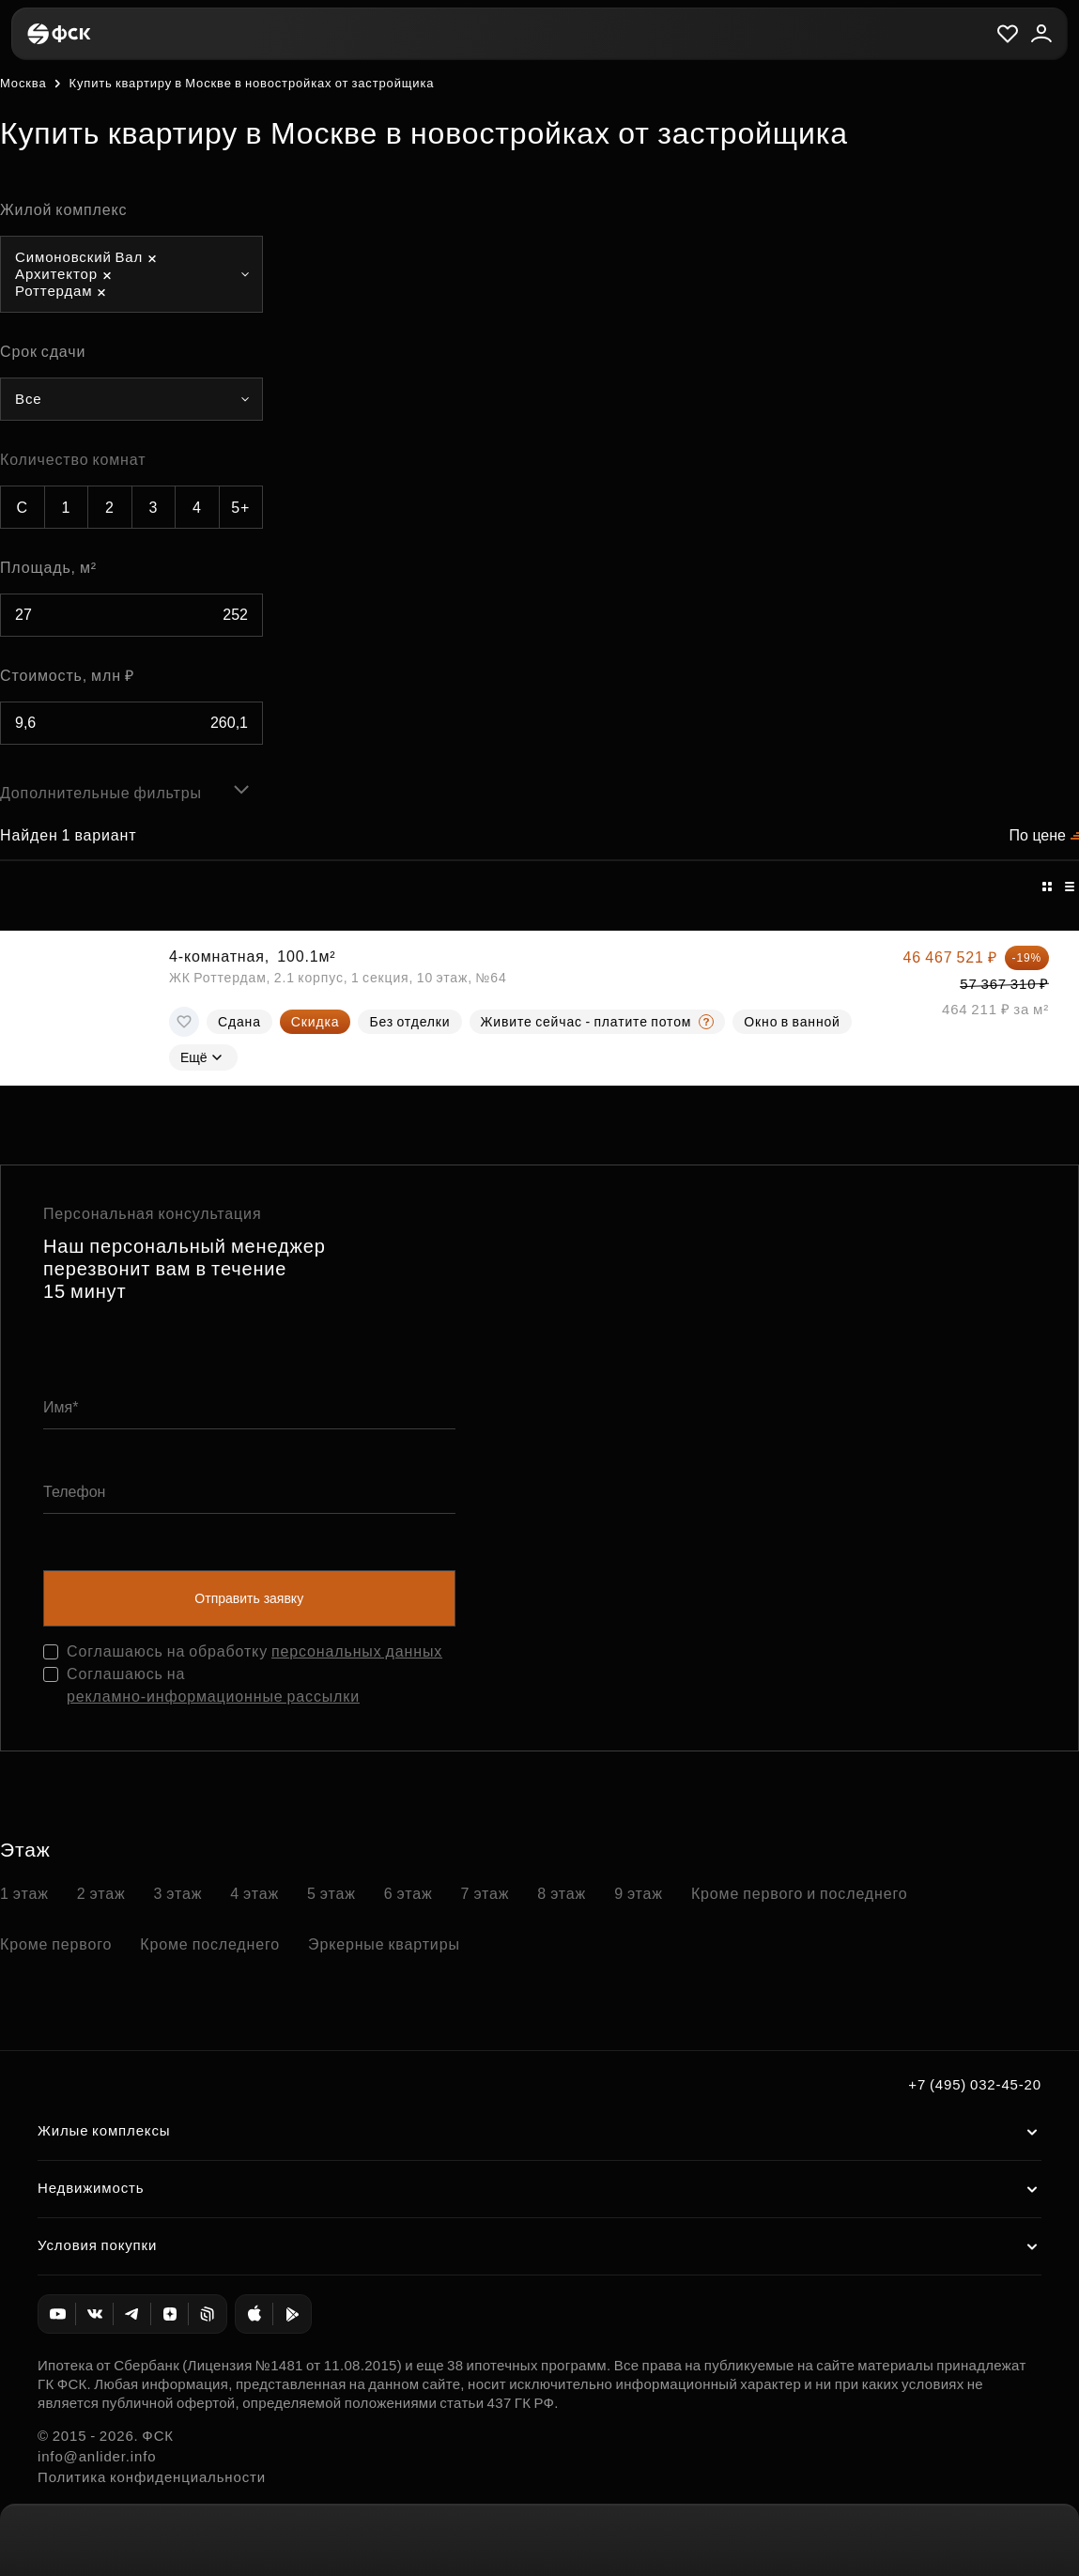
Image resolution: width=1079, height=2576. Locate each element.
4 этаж (254, 1894)
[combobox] (131, 274)
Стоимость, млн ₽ (67, 676)
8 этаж (561, 1894)
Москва (23, 83)
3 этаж (178, 1894)
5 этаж (331, 1894)
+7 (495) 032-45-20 (974, 2084)
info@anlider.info (97, 2456)
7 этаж (485, 1894)
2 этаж (101, 1894)
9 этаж (638, 1894)
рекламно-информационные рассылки (213, 1696)
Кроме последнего (210, 1944)
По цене (1038, 835)
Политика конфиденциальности (152, 2477)
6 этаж (408, 1894)
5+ (240, 508)
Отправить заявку (248, 1598)
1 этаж (24, 1894)
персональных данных (356, 1651)
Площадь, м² (48, 568)
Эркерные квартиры (384, 1944)
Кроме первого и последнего (799, 1894)
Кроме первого (56, 1944)
